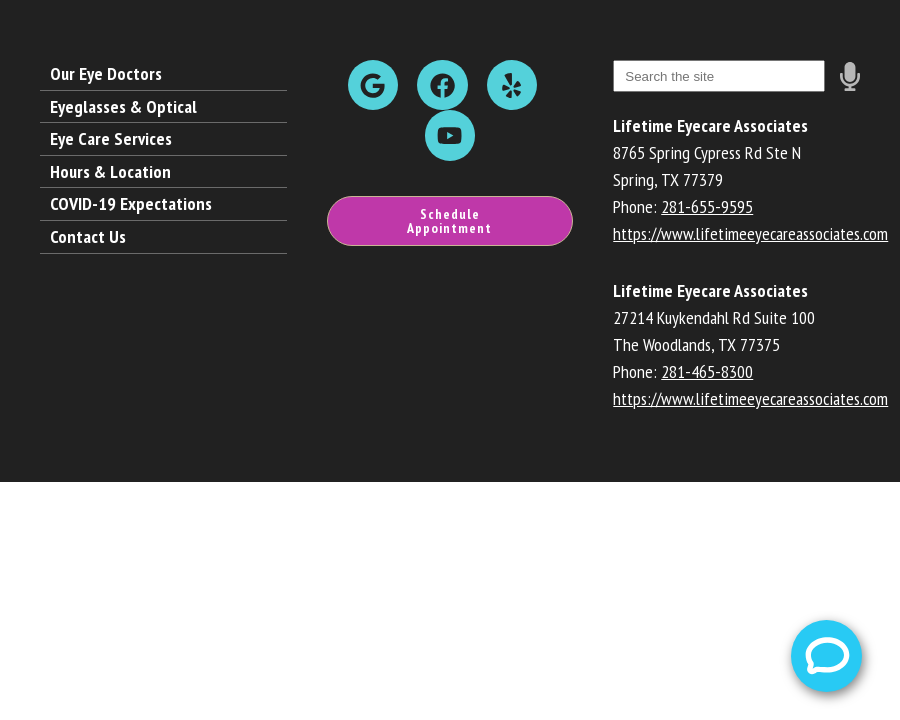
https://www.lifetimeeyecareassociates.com (750, 233)
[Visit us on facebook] (442, 85)
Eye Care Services (111, 138)
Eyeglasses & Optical (123, 106)
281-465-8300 (707, 371)
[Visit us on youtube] (450, 135)
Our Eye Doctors (106, 73)
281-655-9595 (707, 206)
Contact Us (88, 236)
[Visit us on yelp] (512, 85)
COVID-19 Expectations (131, 203)
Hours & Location (110, 171)
